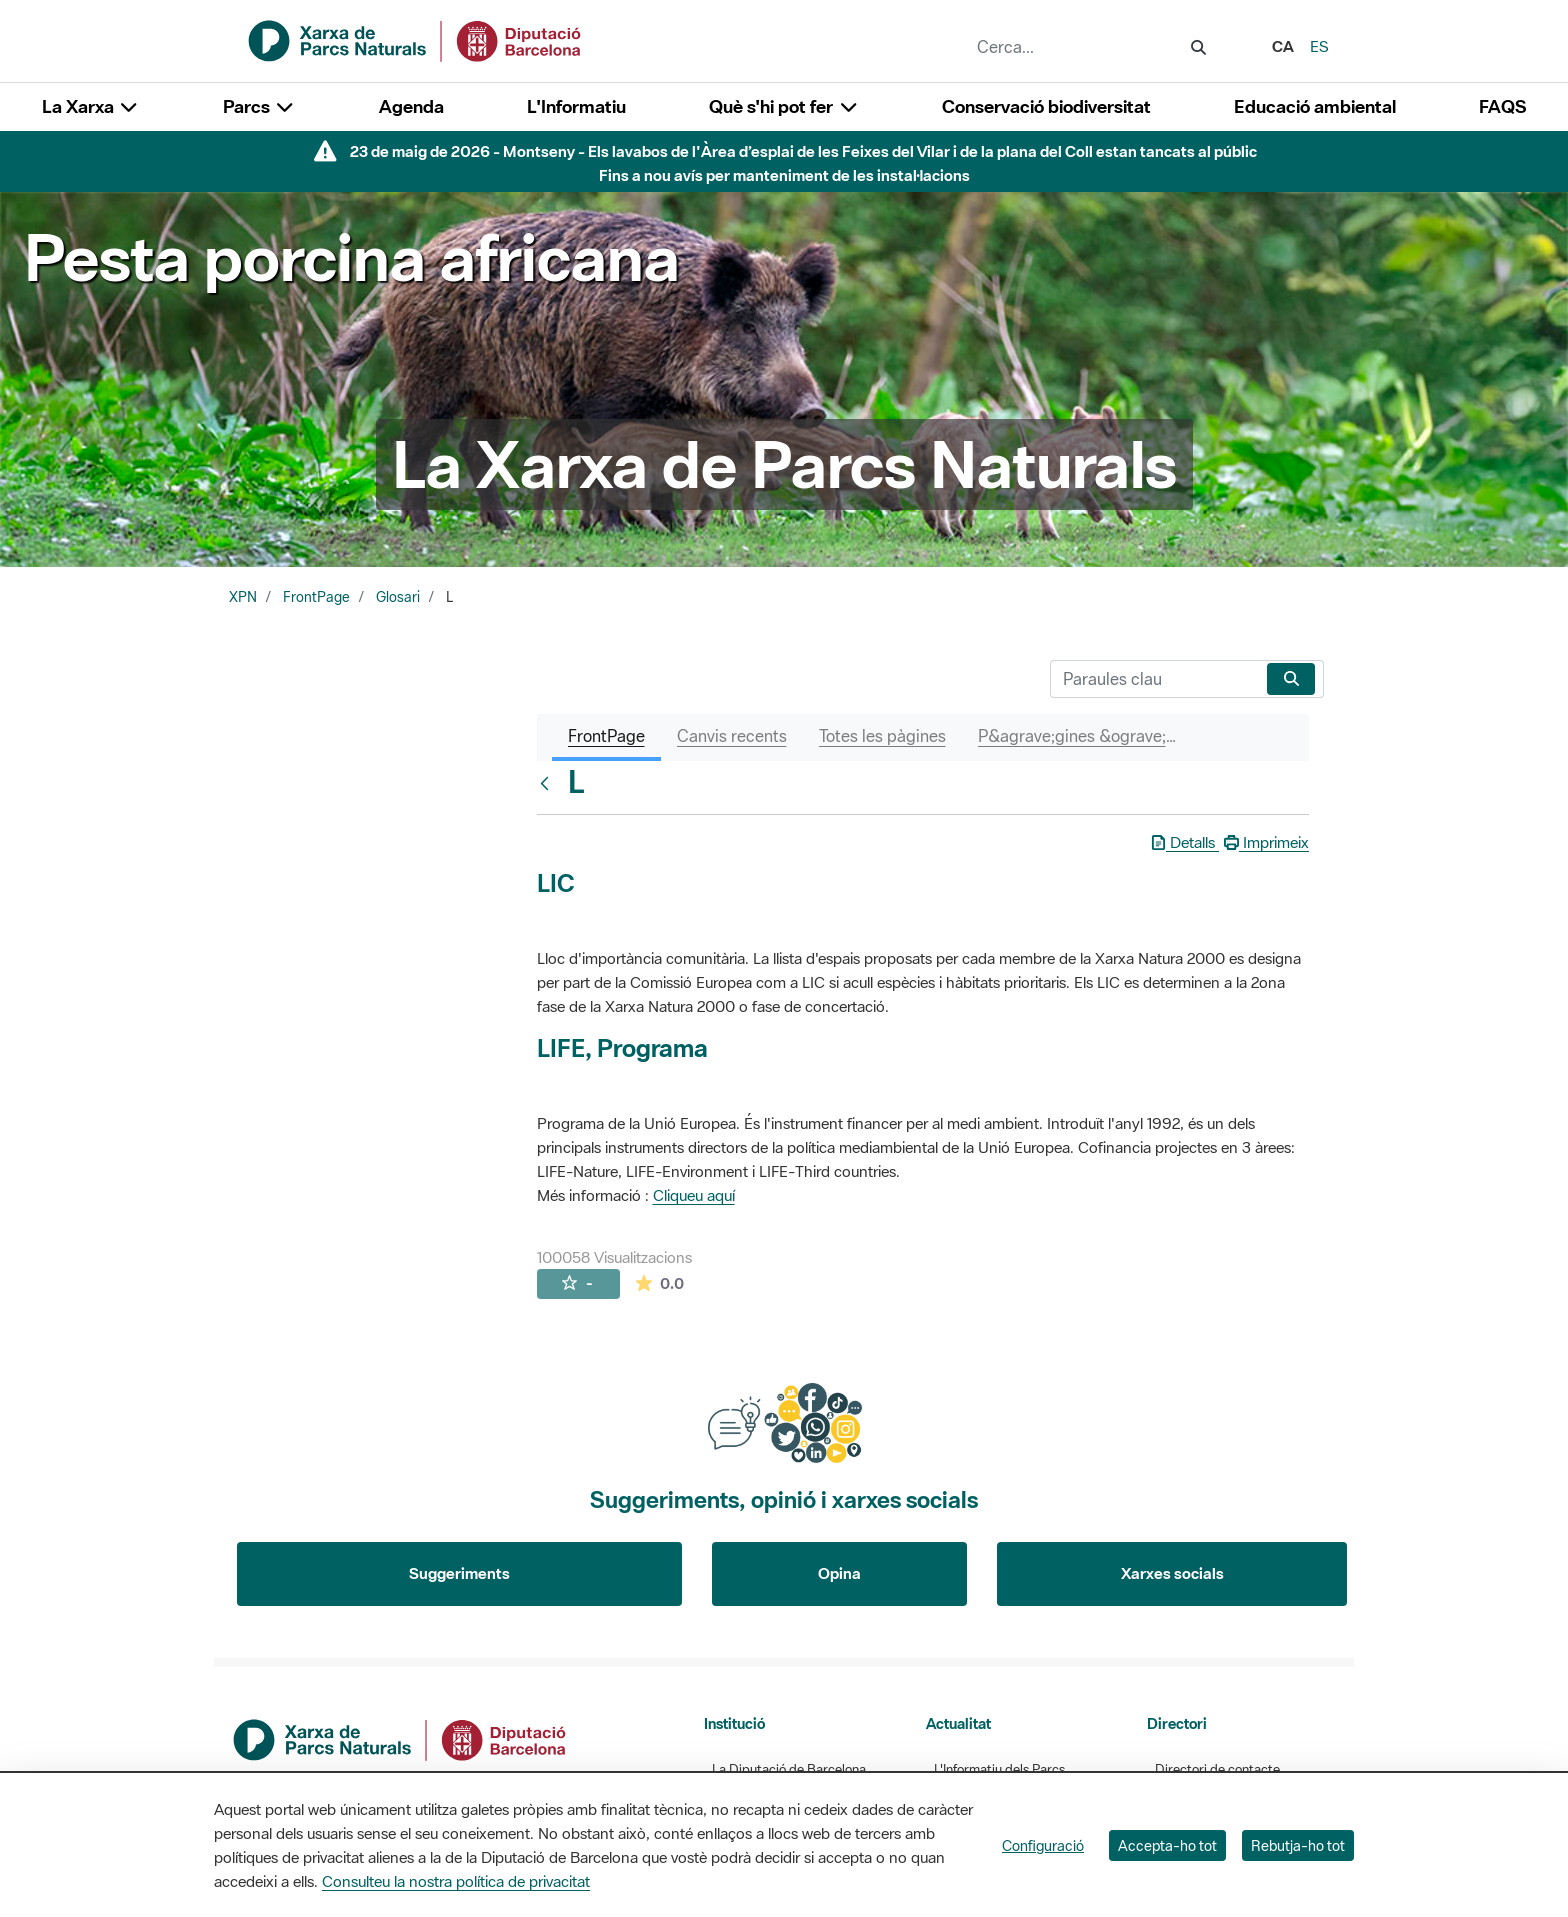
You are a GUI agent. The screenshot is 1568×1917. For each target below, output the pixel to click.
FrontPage (316, 597)
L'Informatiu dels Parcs (999, 1769)
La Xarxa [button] (91, 106)
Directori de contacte (1217, 1769)
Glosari (398, 597)
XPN (243, 597)
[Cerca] (1154, 679)
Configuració (1043, 1845)
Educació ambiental (1315, 106)
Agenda (411, 106)
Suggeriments (459, 1573)
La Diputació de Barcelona (789, 1769)
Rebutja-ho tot (1298, 1845)
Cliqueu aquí (694, 1195)
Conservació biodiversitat (1046, 106)
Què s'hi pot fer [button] (784, 106)
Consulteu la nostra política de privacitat (456, 1881)
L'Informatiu (576, 106)
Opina (839, 1573)
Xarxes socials (1172, 1573)
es (1319, 46)
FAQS (1502, 106)
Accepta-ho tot (1167, 1845)
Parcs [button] (259, 106)
